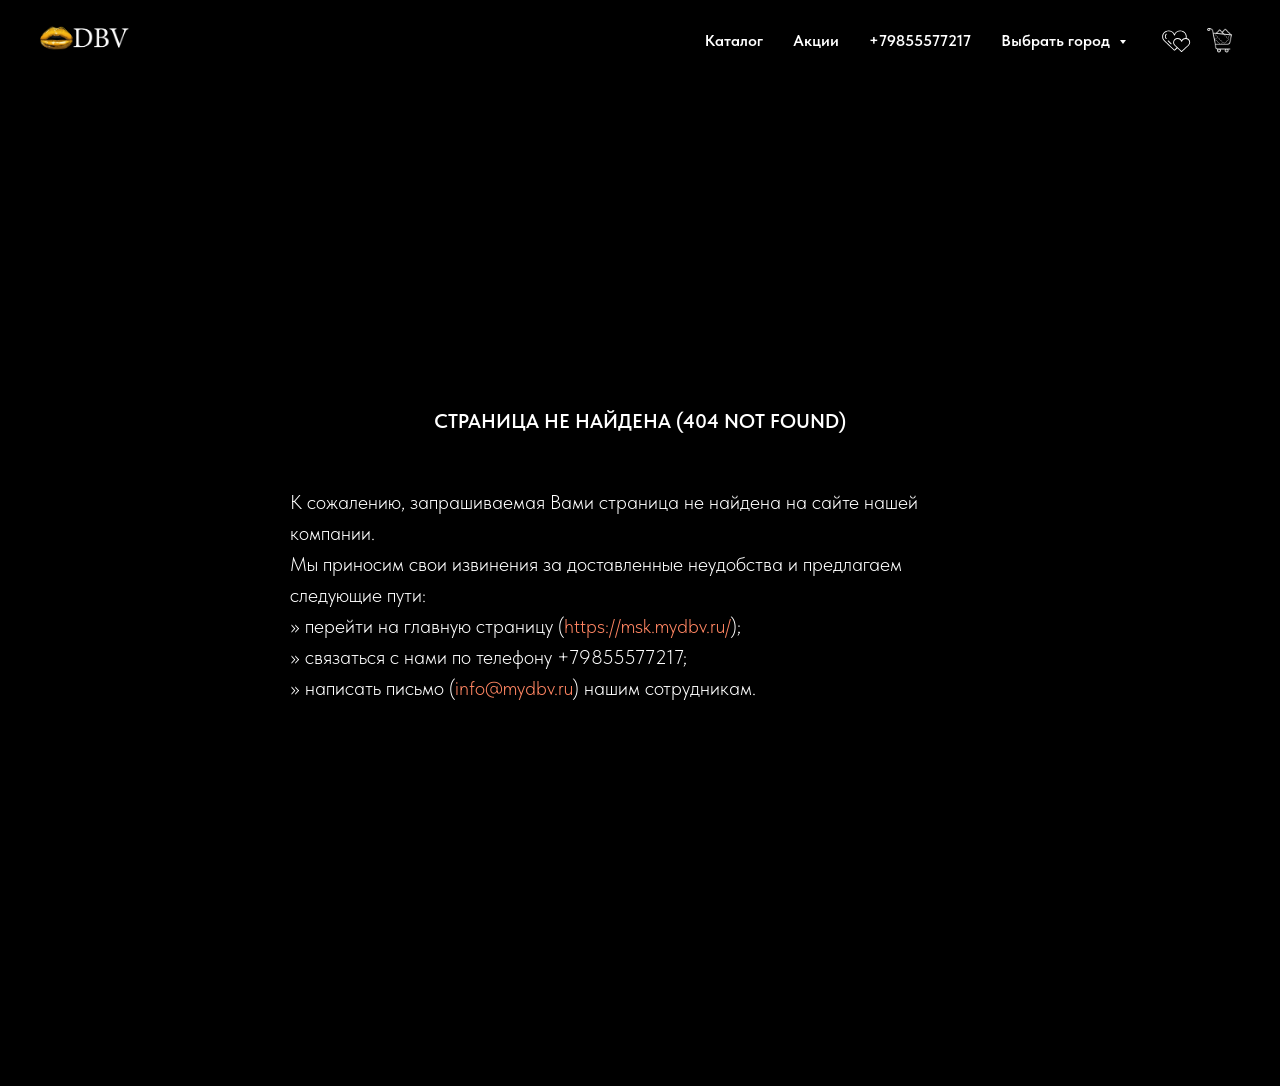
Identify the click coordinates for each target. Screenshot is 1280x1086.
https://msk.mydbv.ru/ (647, 626)
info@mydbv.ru (514, 688)
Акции (816, 40)
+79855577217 (920, 40)
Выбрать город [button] (1057, 40)
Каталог (734, 40)
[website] (1176, 40)
